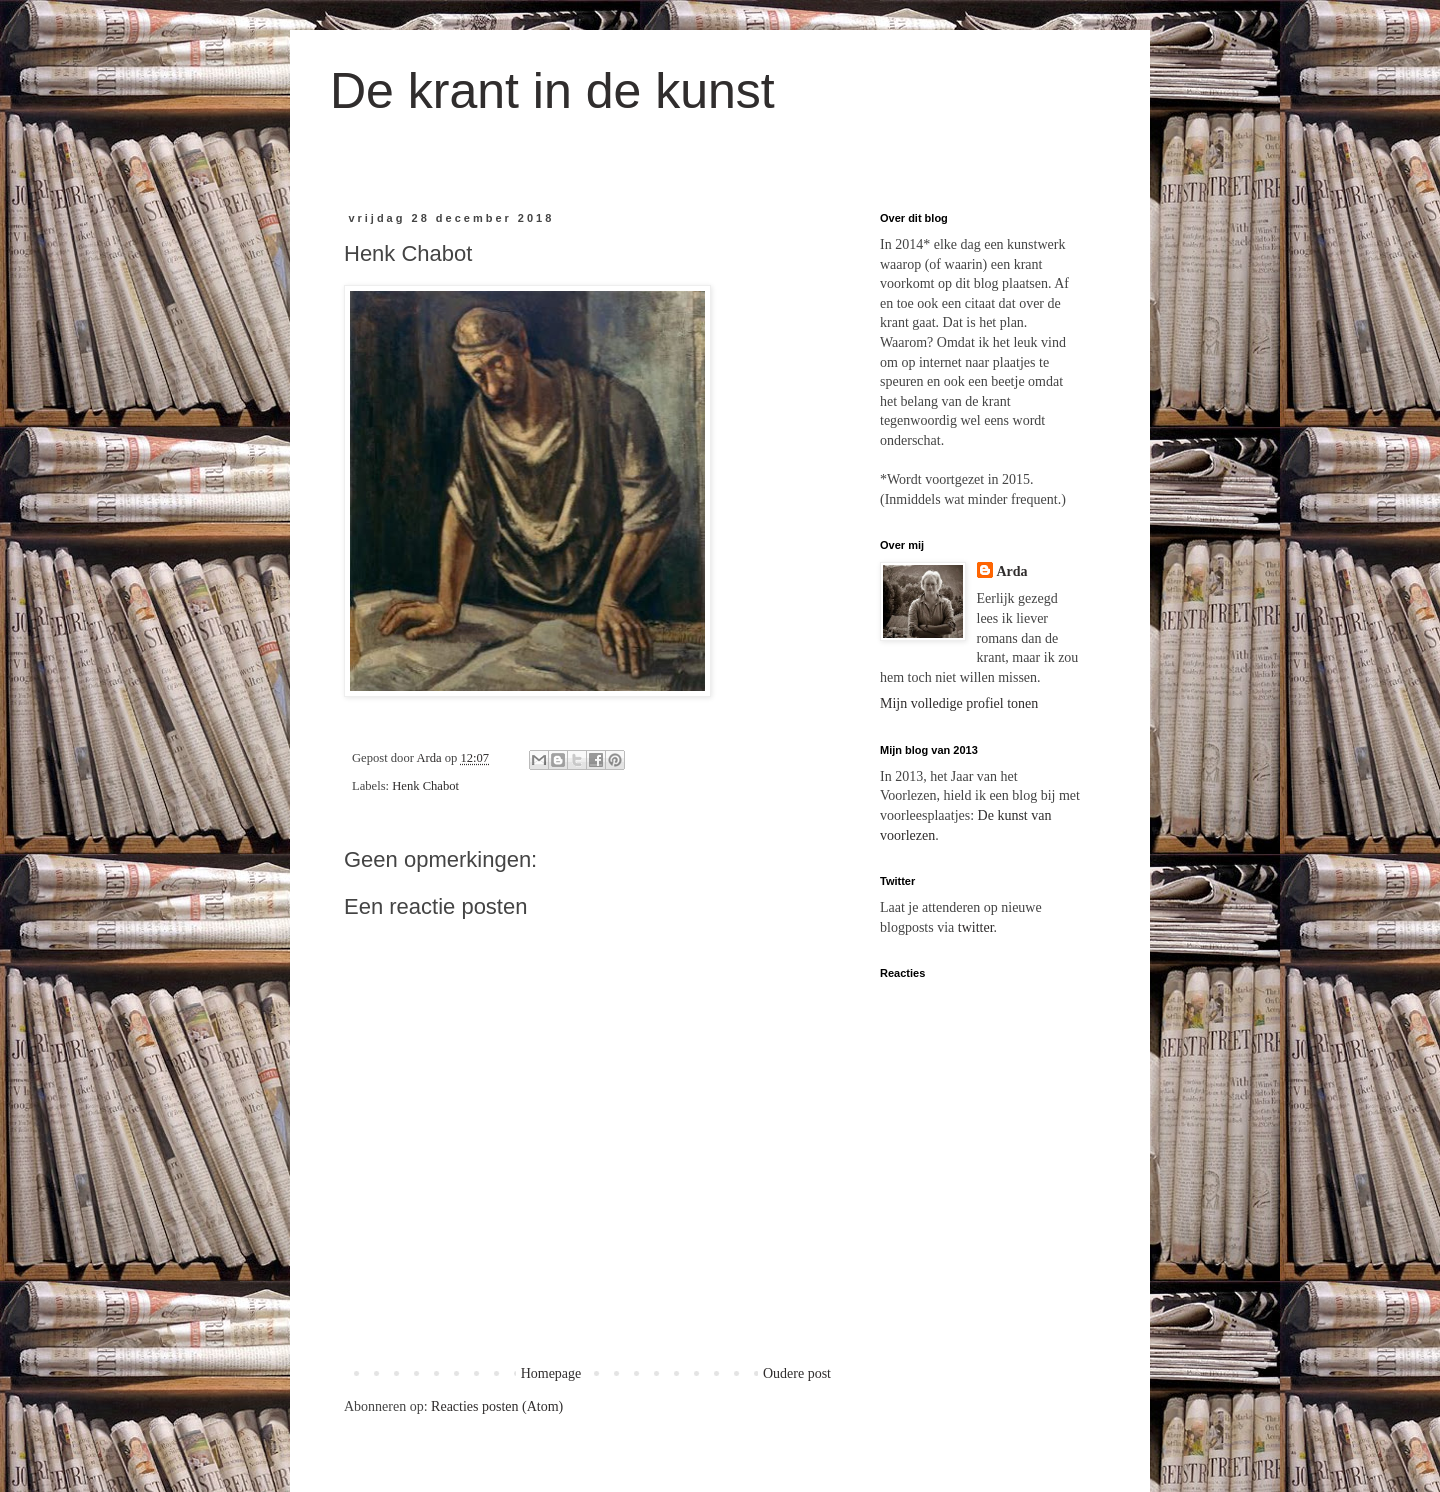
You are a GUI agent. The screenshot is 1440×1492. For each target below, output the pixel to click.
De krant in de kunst (552, 91)
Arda (1012, 571)
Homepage (551, 1373)
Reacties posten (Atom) (497, 1406)
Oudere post (797, 1373)
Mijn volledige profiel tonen (959, 703)
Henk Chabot (425, 786)
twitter (976, 927)
